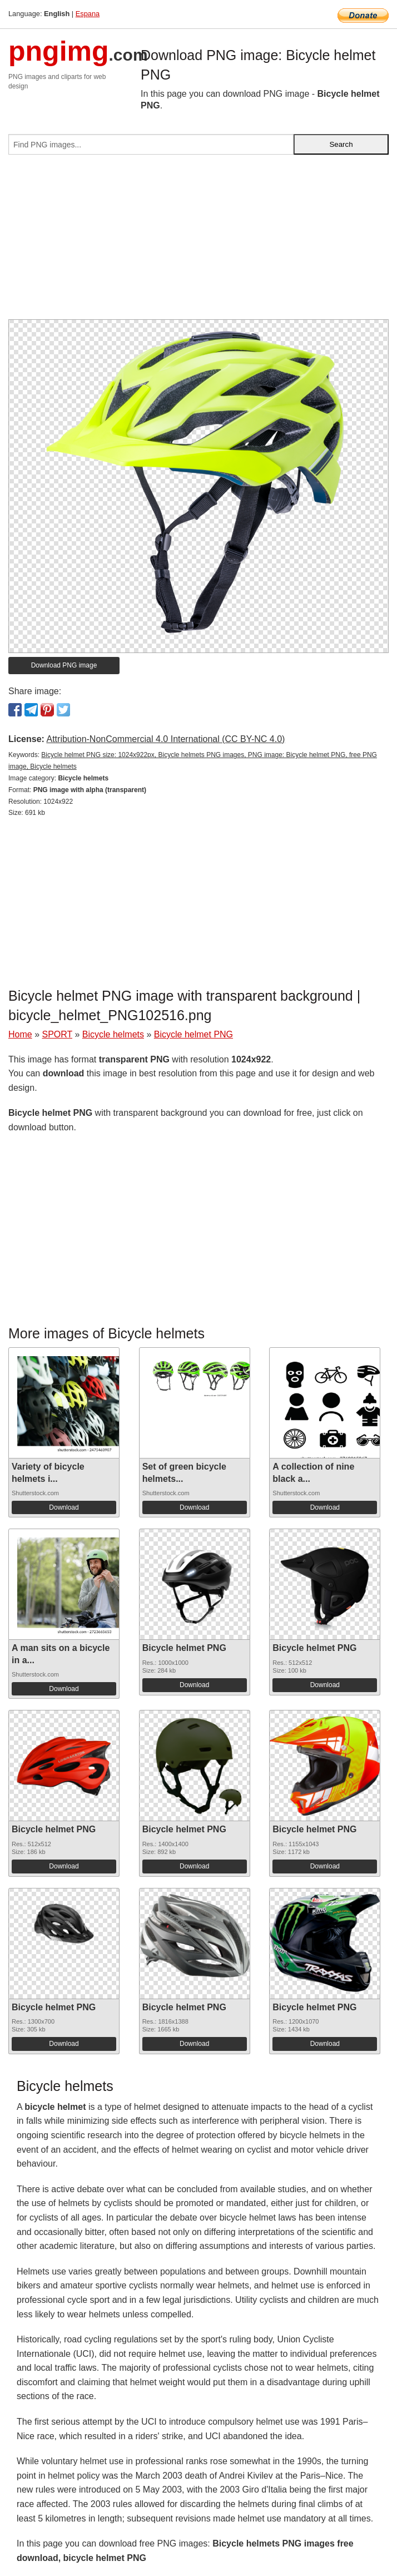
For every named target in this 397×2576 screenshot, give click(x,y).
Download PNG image (64, 665)
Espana (88, 13)
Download (63, 1507)
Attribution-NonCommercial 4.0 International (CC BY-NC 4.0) (165, 739)
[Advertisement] (198, 241)
